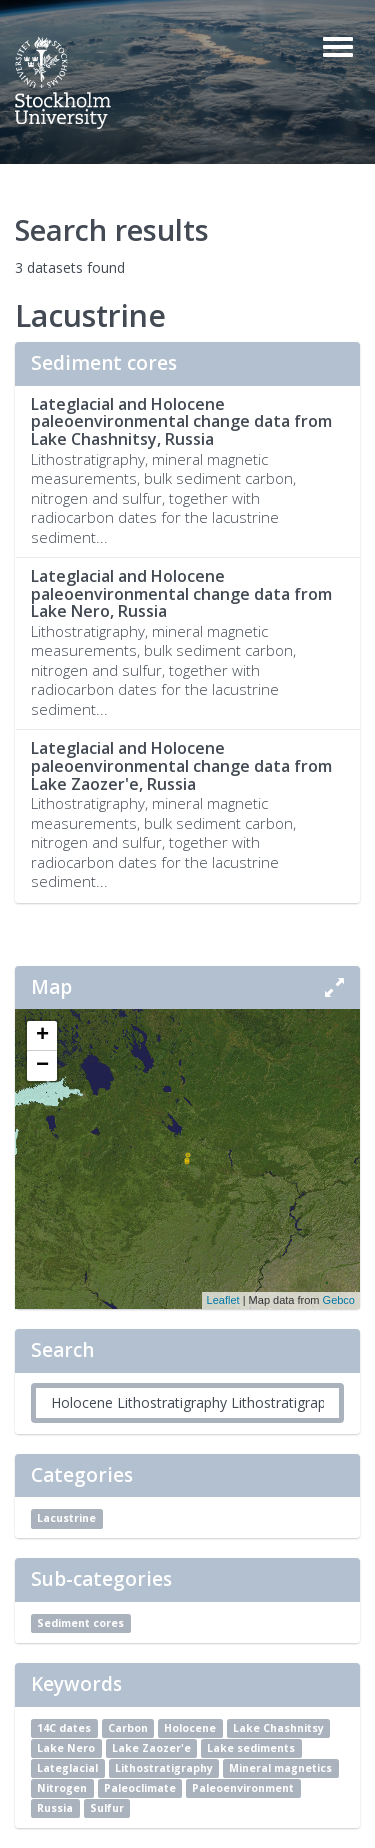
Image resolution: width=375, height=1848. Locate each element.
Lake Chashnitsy (278, 1728)
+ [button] (42, 1036)
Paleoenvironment (243, 1788)
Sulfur (107, 1808)
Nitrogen (62, 1788)
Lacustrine (66, 1518)
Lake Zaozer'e (151, 1748)
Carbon (128, 1728)
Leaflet (223, 1300)
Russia (55, 1808)
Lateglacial (67, 1768)
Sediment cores (80, 1623)
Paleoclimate (140, 1788)
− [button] (42, 1066)
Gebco (339, 1300)
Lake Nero (66, 1748)
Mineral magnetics (280, 1768)
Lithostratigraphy (164, 1768)
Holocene (190, 1728)
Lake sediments (251, 1748)
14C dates (64, 1728)
